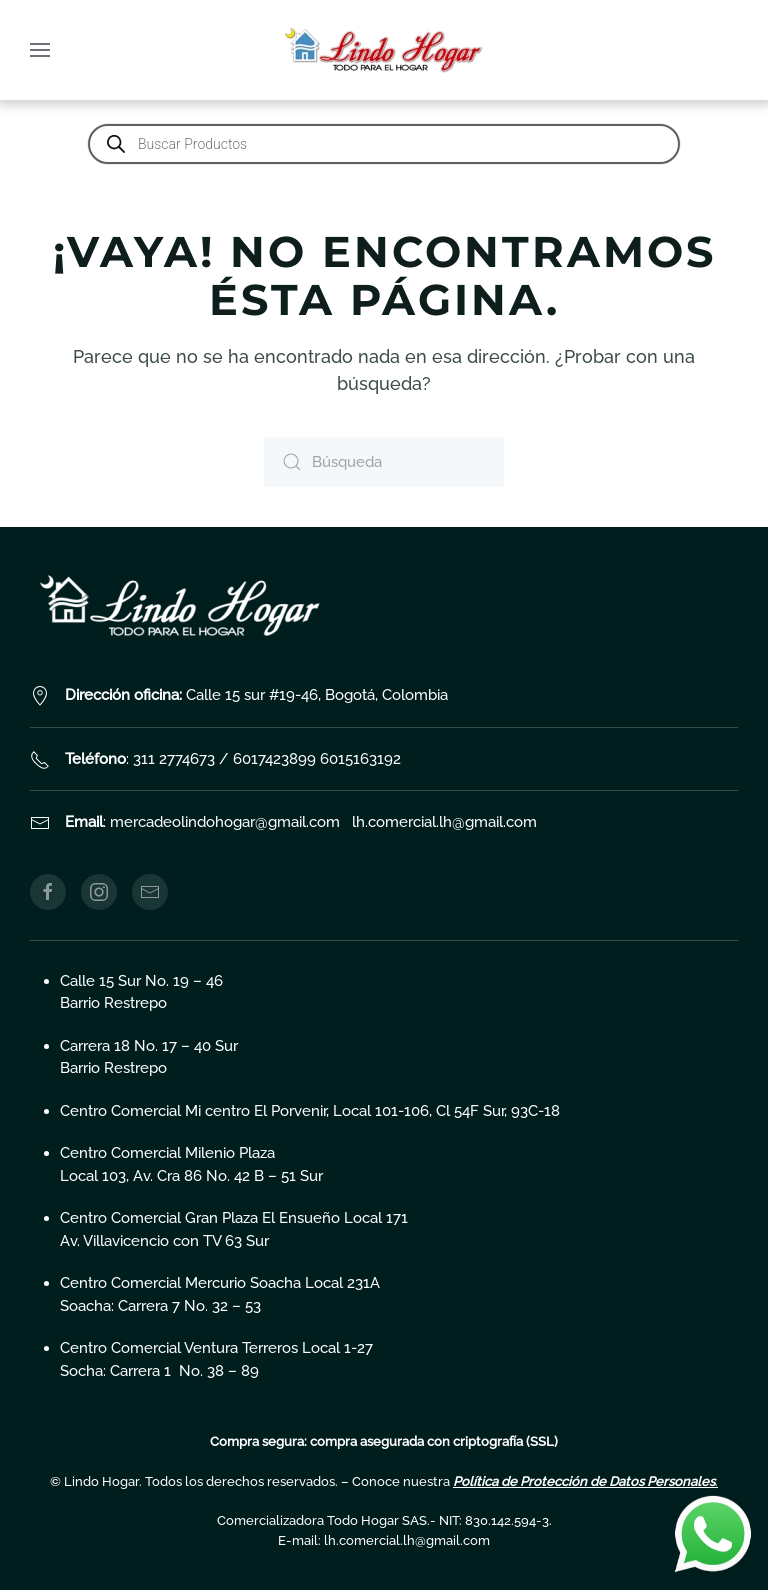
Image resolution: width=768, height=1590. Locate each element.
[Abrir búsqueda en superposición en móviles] (384, 144)
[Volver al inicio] (384, 50)
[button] (40, 50)
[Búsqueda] (384, 462)
